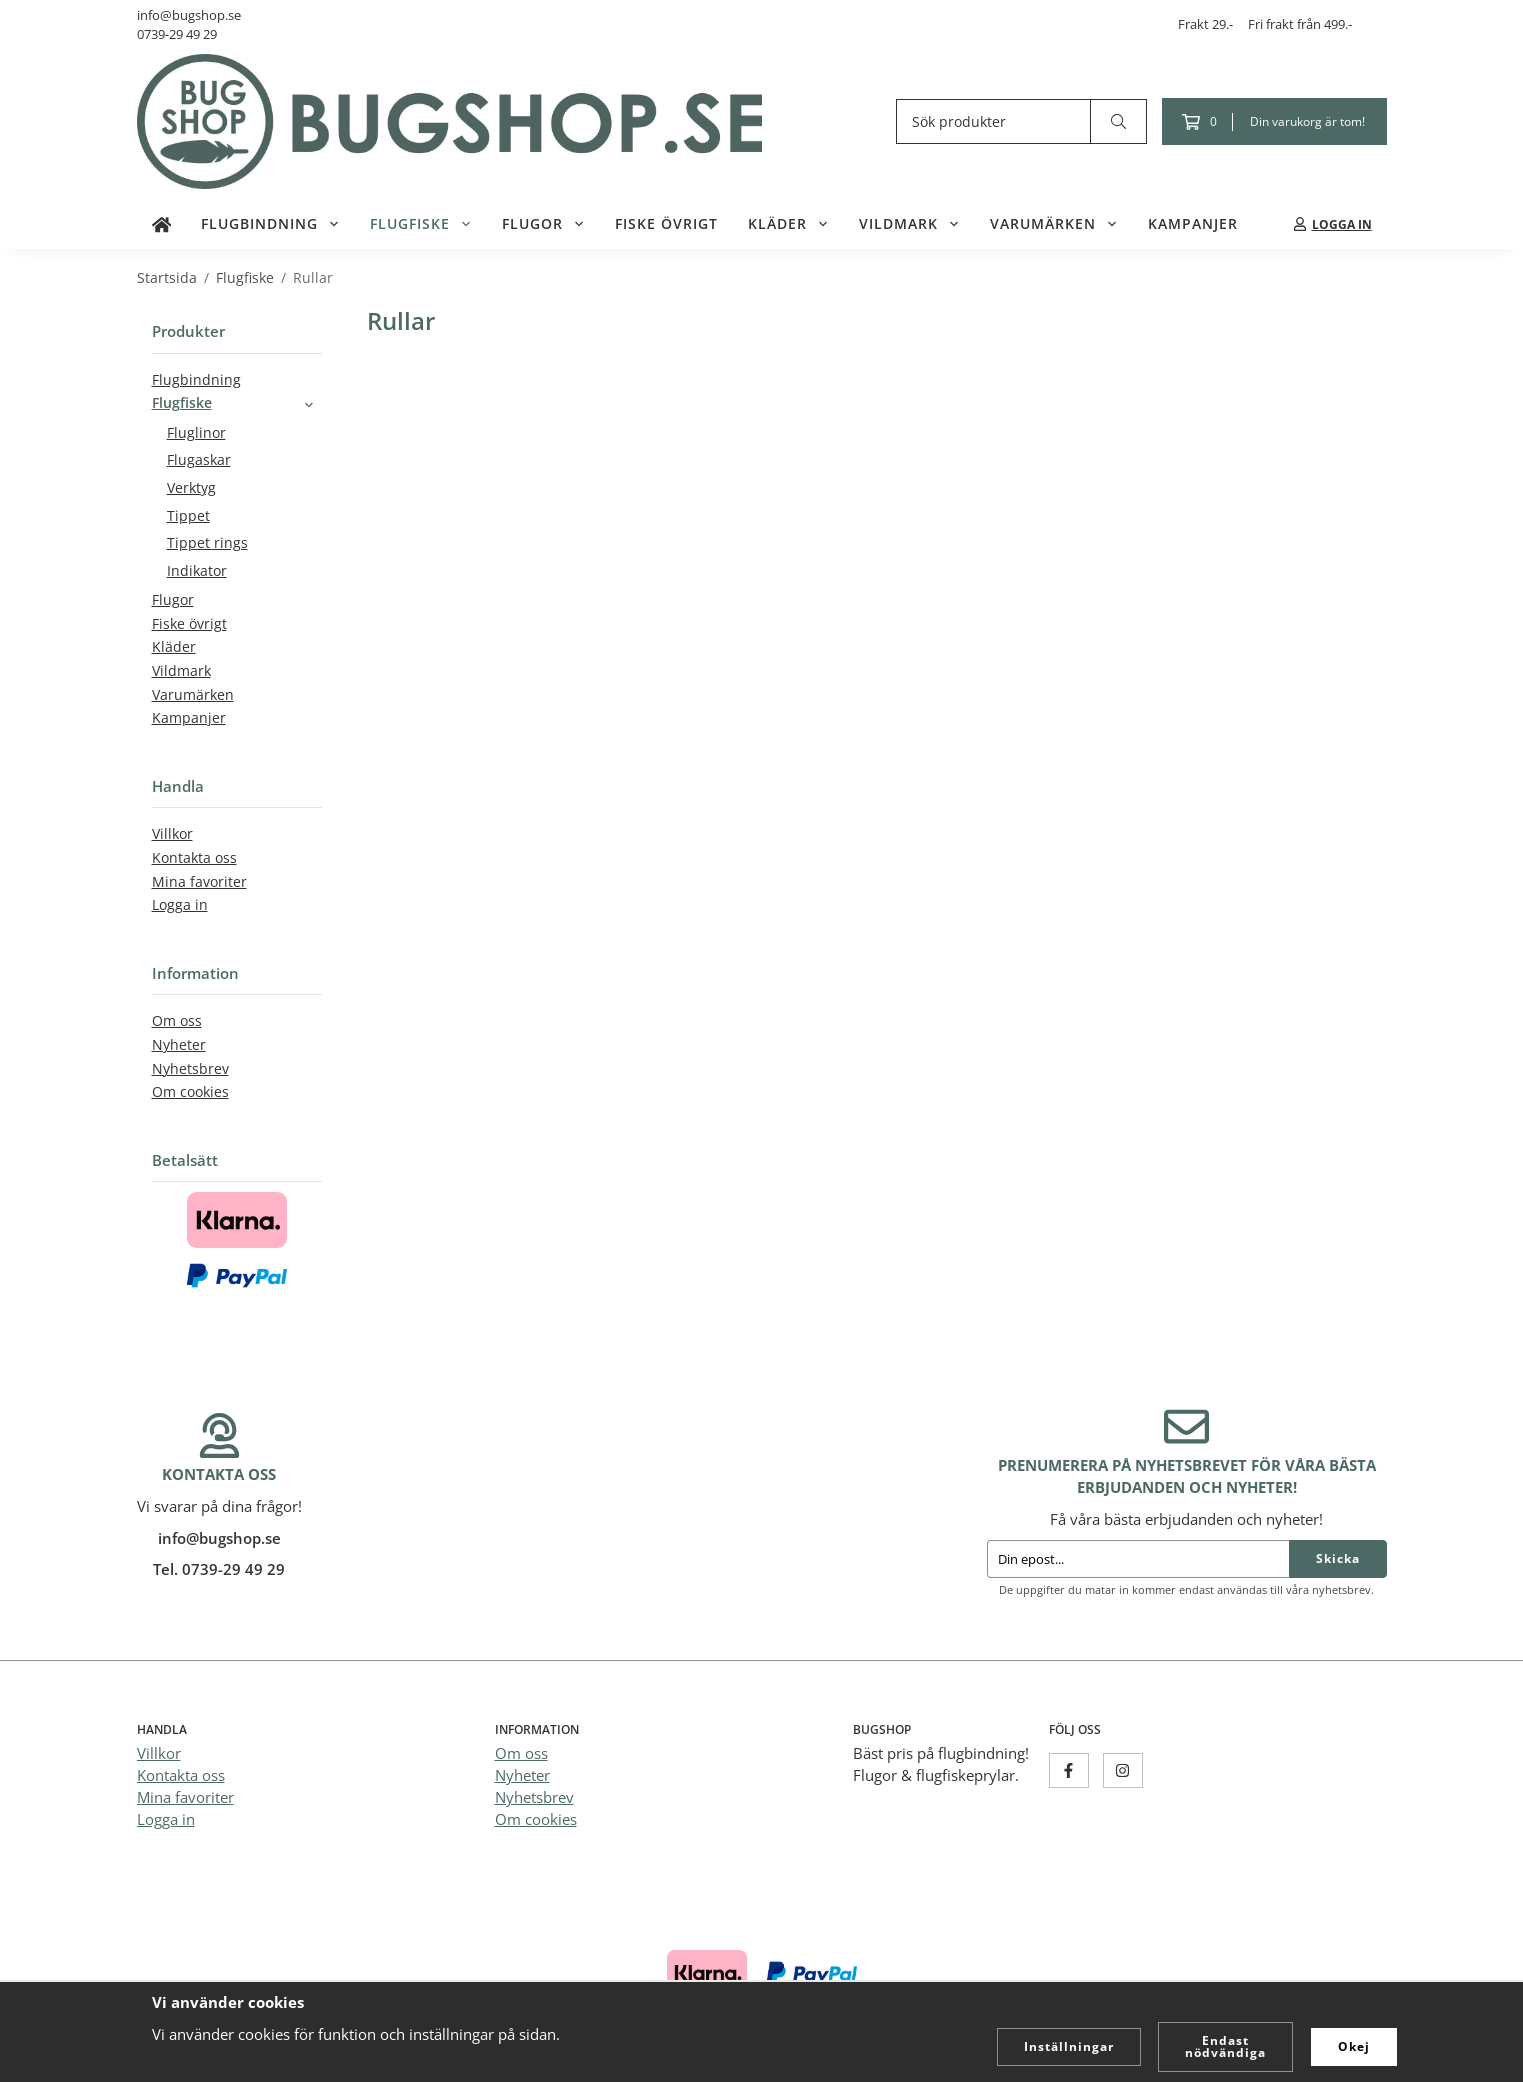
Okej (1354, 2046)
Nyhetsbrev (190, 1069)
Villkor (172, 834)
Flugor (543, 224)
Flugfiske (421, 224)
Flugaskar (199, 460)
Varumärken (1054, 224)
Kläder (788, 224)
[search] (1119, 121)
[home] (162, 224)
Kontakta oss (194, 858)
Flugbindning (270, 224)
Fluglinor (196, 433)
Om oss (177, 1021)
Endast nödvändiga (1225, 2046)
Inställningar (1069, 2046)
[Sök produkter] (993, 121)
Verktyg (191, 488)
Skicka (1338, 1558)
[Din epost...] (1138, 1559)
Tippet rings (207, 543)
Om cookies (190, 1092)
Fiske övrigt (666, 224)
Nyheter (179, 1045)
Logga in (180, 905)
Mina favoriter (199, 882)
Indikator (197, 571)
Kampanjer (1193, 224)
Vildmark (909, 224)
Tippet (188, 516)
